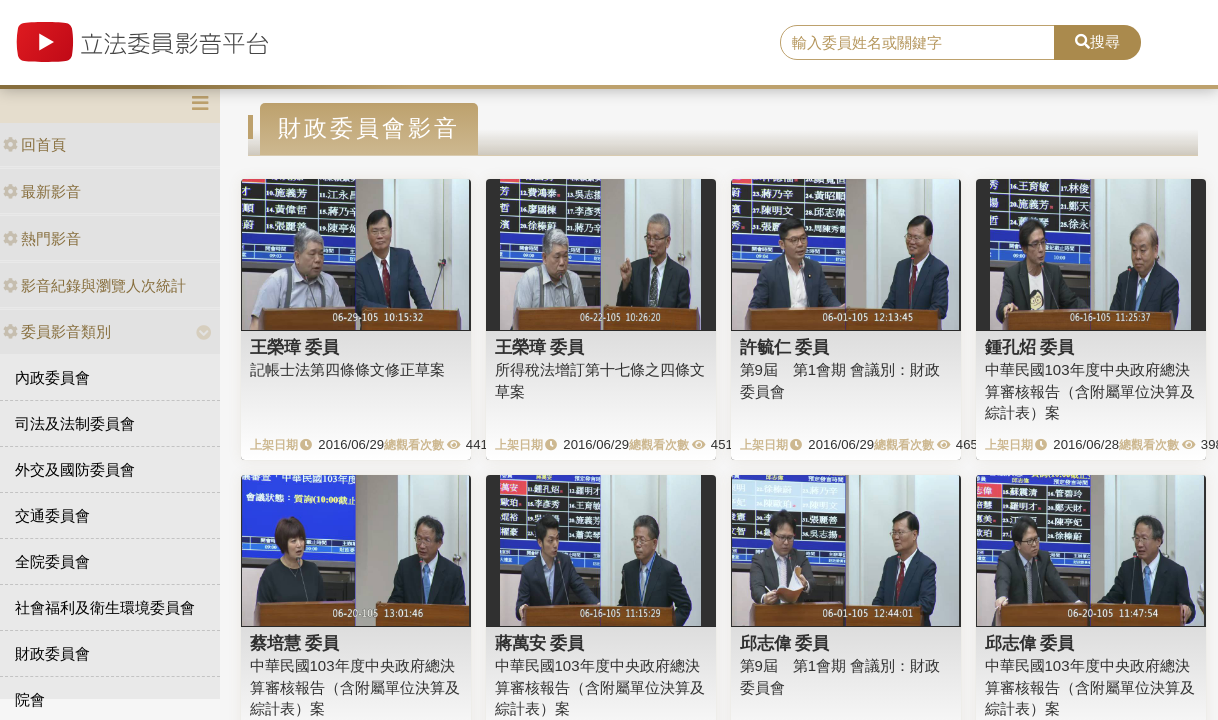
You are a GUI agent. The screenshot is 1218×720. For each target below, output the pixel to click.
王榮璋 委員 (295, 347)
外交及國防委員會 (75, 469)
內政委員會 (52, 377)
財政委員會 (52, 653)
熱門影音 (42, 238)
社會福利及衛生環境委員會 (105, 607)
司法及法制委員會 (75, 423)
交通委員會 (52, 515)
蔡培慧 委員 (295, 643)
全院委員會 (52, 561)
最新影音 (42, 191)
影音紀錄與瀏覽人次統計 (94, 285)
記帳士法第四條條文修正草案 (347, 369)
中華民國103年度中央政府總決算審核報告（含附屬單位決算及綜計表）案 (1090, 391)
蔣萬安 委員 (540, 643)
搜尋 (1097, 41)
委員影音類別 (57, 331)
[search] (917, 43)
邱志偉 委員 (785, 643)
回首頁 (34, 144)
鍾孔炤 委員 (1030, 347)
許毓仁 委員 (785, 347)
